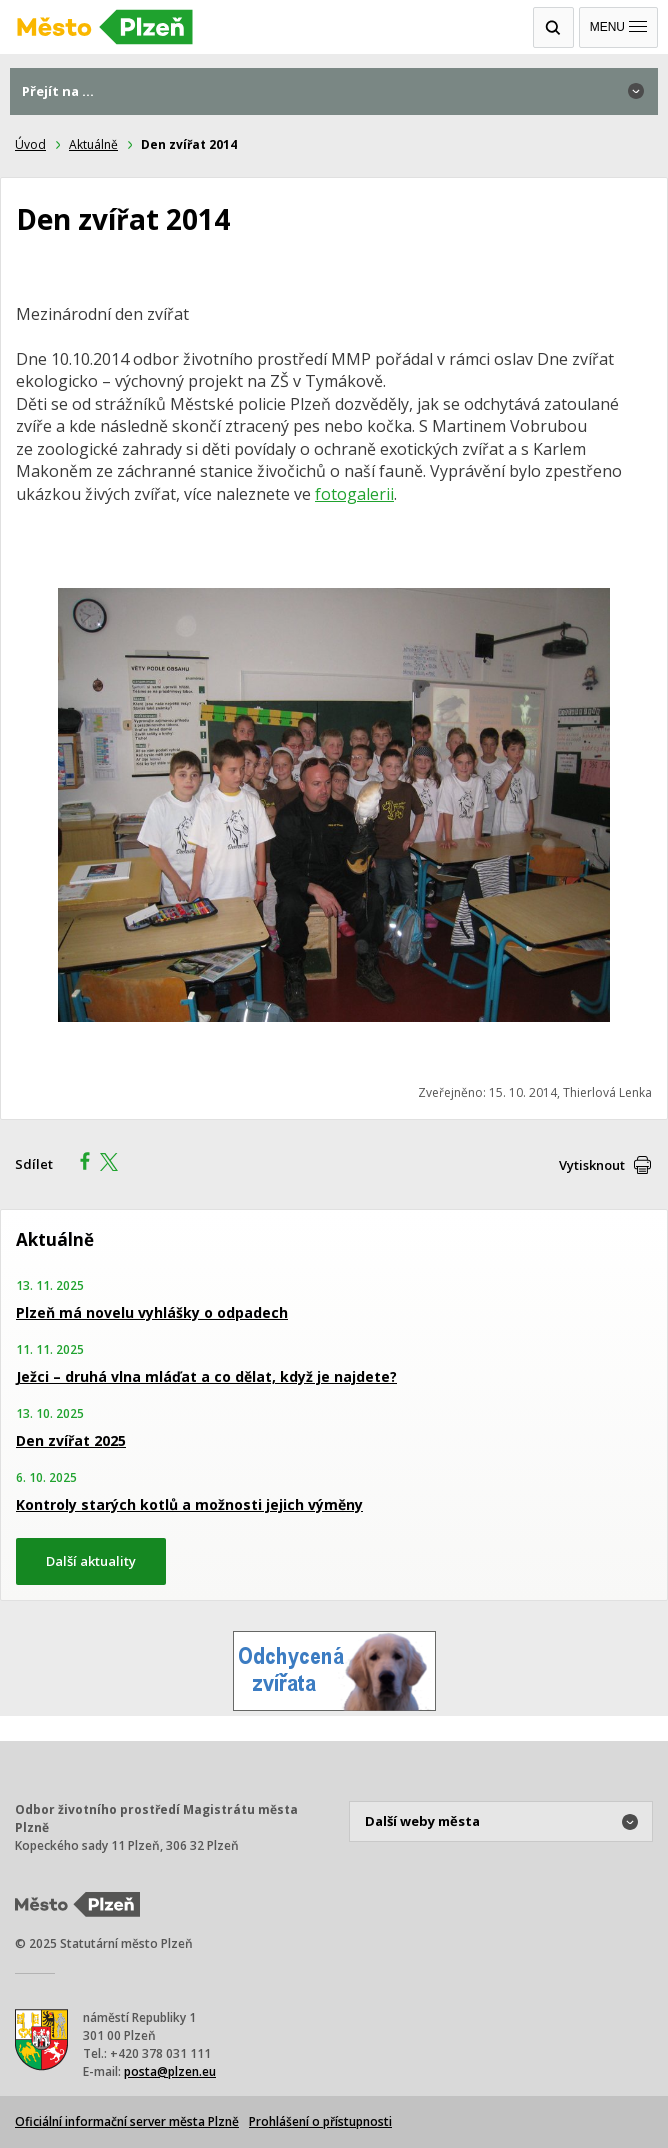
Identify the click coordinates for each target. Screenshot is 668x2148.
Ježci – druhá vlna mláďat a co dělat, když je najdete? (206, 1376)
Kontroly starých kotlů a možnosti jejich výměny (189, 1504)
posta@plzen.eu (170, 2071)
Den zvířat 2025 (71, 1440)
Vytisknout (592, 1165)
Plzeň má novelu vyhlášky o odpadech (152, 1312)
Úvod (30, 144)
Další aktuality (91, 1561)
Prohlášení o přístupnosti (320, 2121)
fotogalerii (354, 494)
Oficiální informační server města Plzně (127, 2121)
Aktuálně (93, 144)
